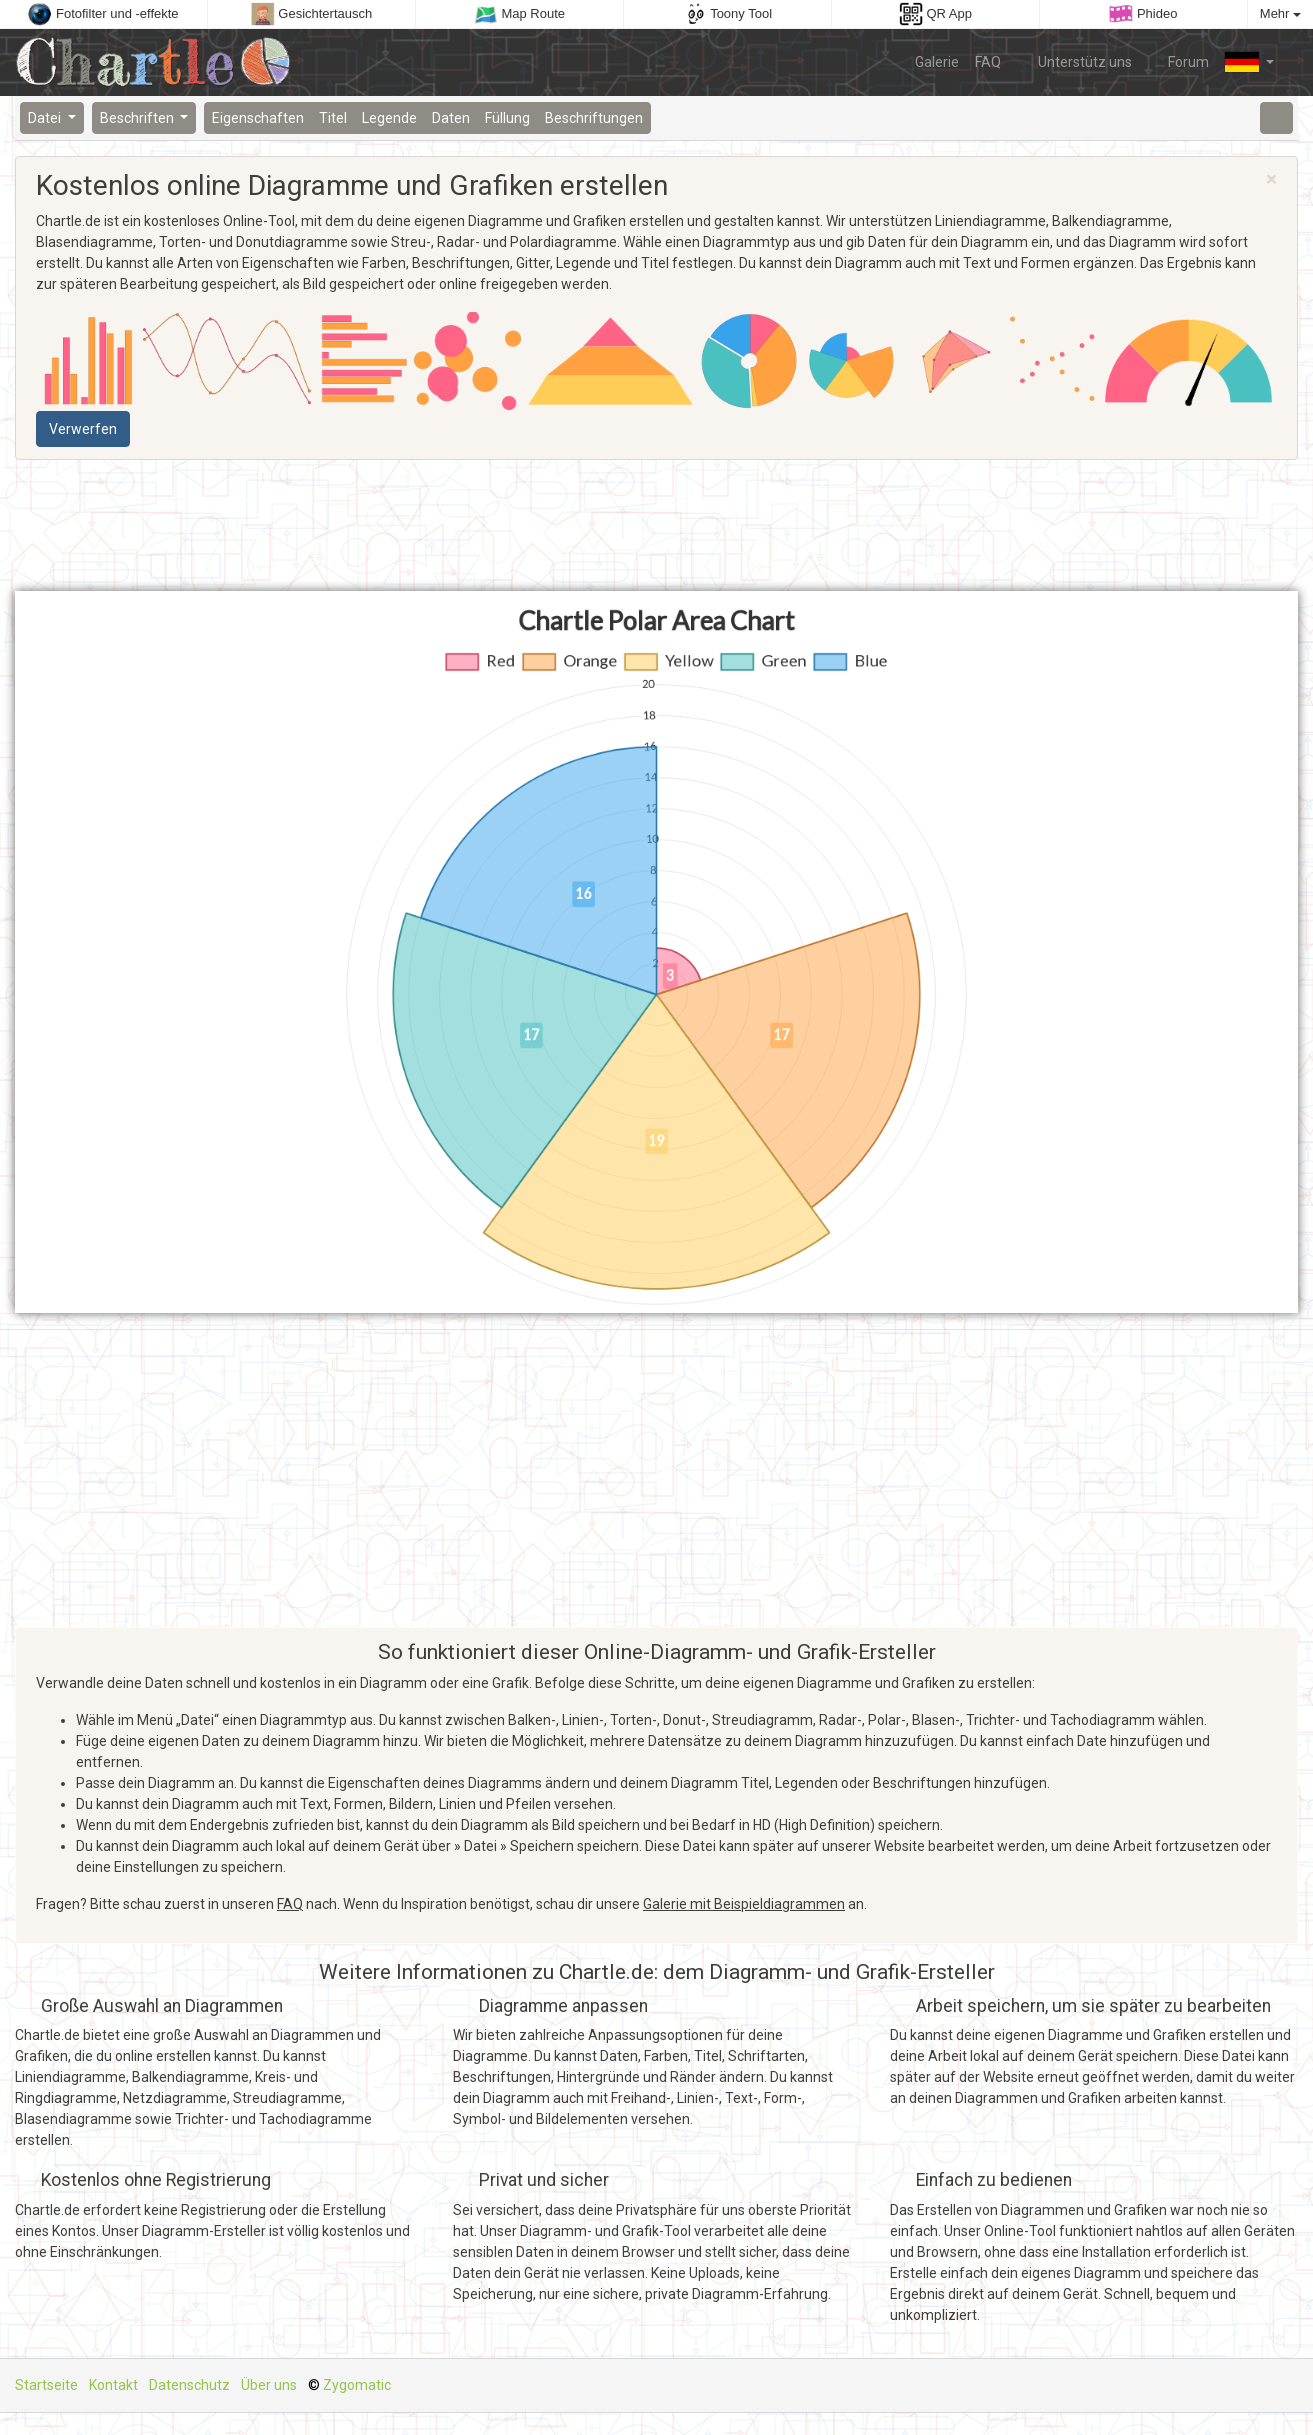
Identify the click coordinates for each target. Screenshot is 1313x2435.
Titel (333, 118)
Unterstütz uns (1074, 61)
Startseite (46, 2385)
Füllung (507, 118)
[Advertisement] (656, 526)
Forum (1179, 61)
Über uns (269, 2385)
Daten (451, 118)
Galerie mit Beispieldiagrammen (744, 1904)
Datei (46, 118)
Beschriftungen (594, 118)
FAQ (988, 62)
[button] (1249, 62)
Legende (389, 118)
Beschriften (138, 118)
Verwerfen (83, 429)
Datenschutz (189, 2385)
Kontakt (113, 2385)
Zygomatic (357, 2385)
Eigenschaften (258, 118)
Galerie (937, 62)
